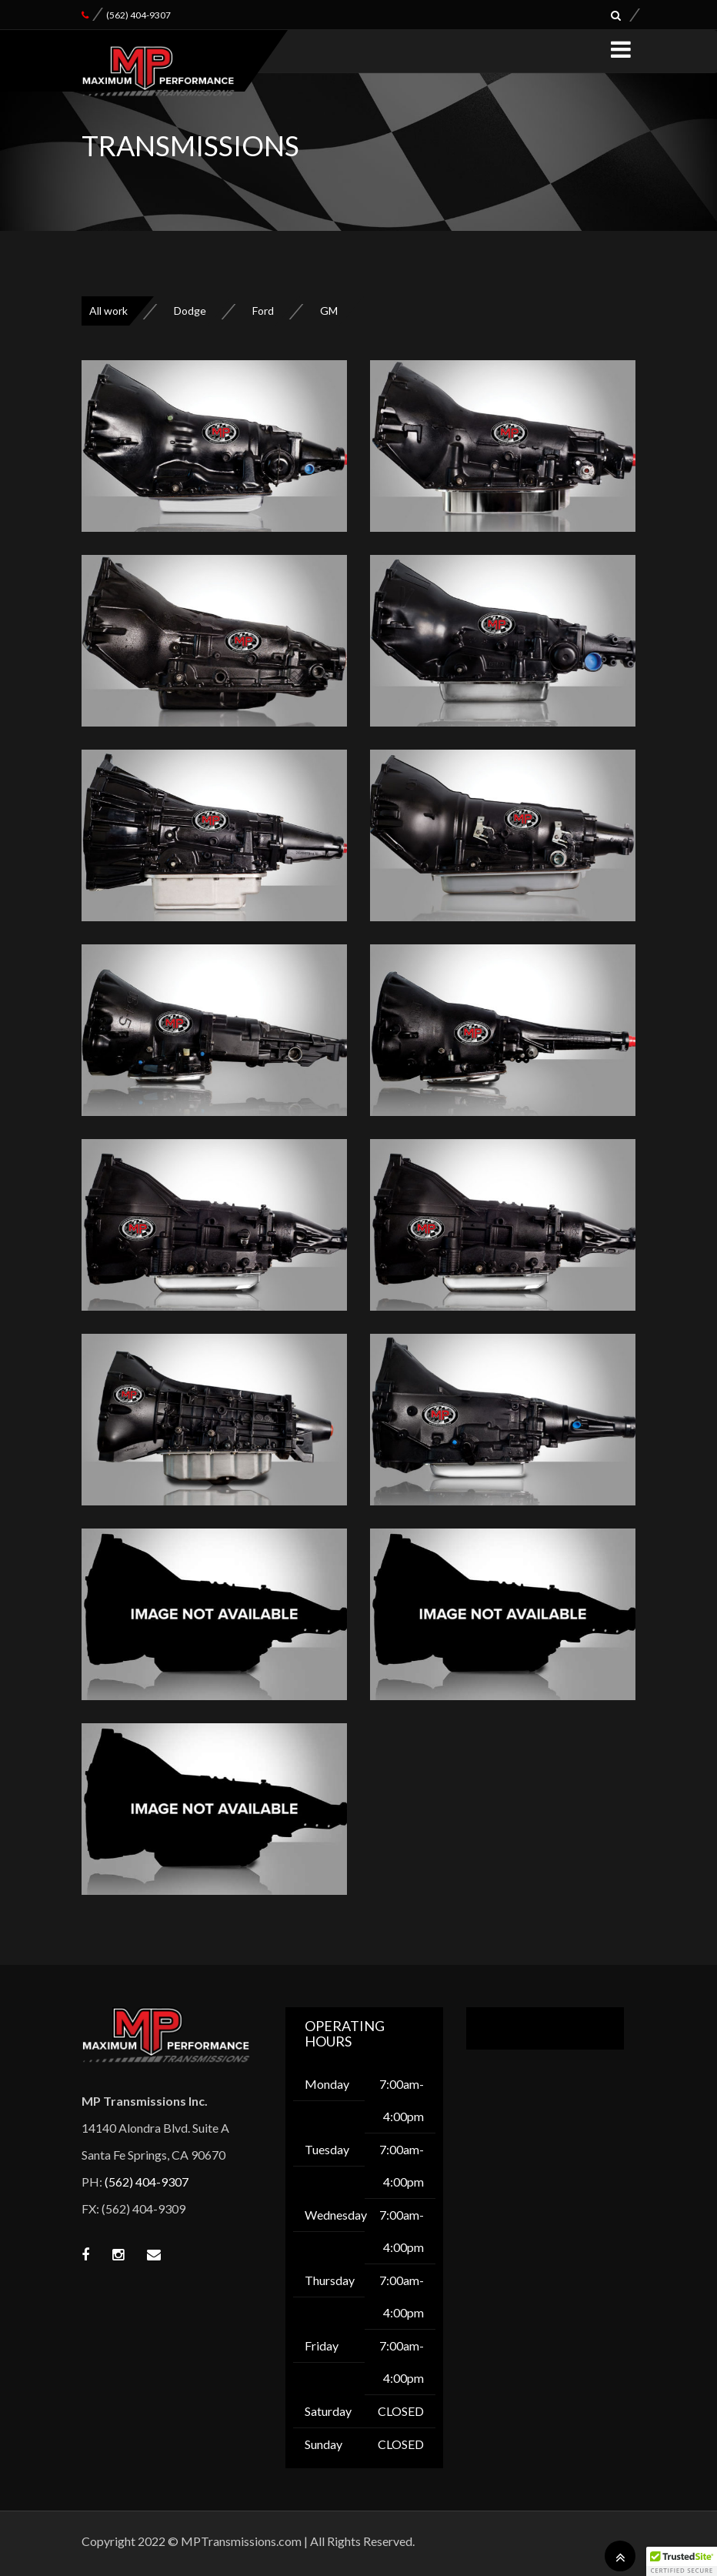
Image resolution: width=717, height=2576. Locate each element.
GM (329, 310)
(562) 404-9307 (138, 15)
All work (108, 310)
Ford (263, 310)
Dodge (190, 310)
